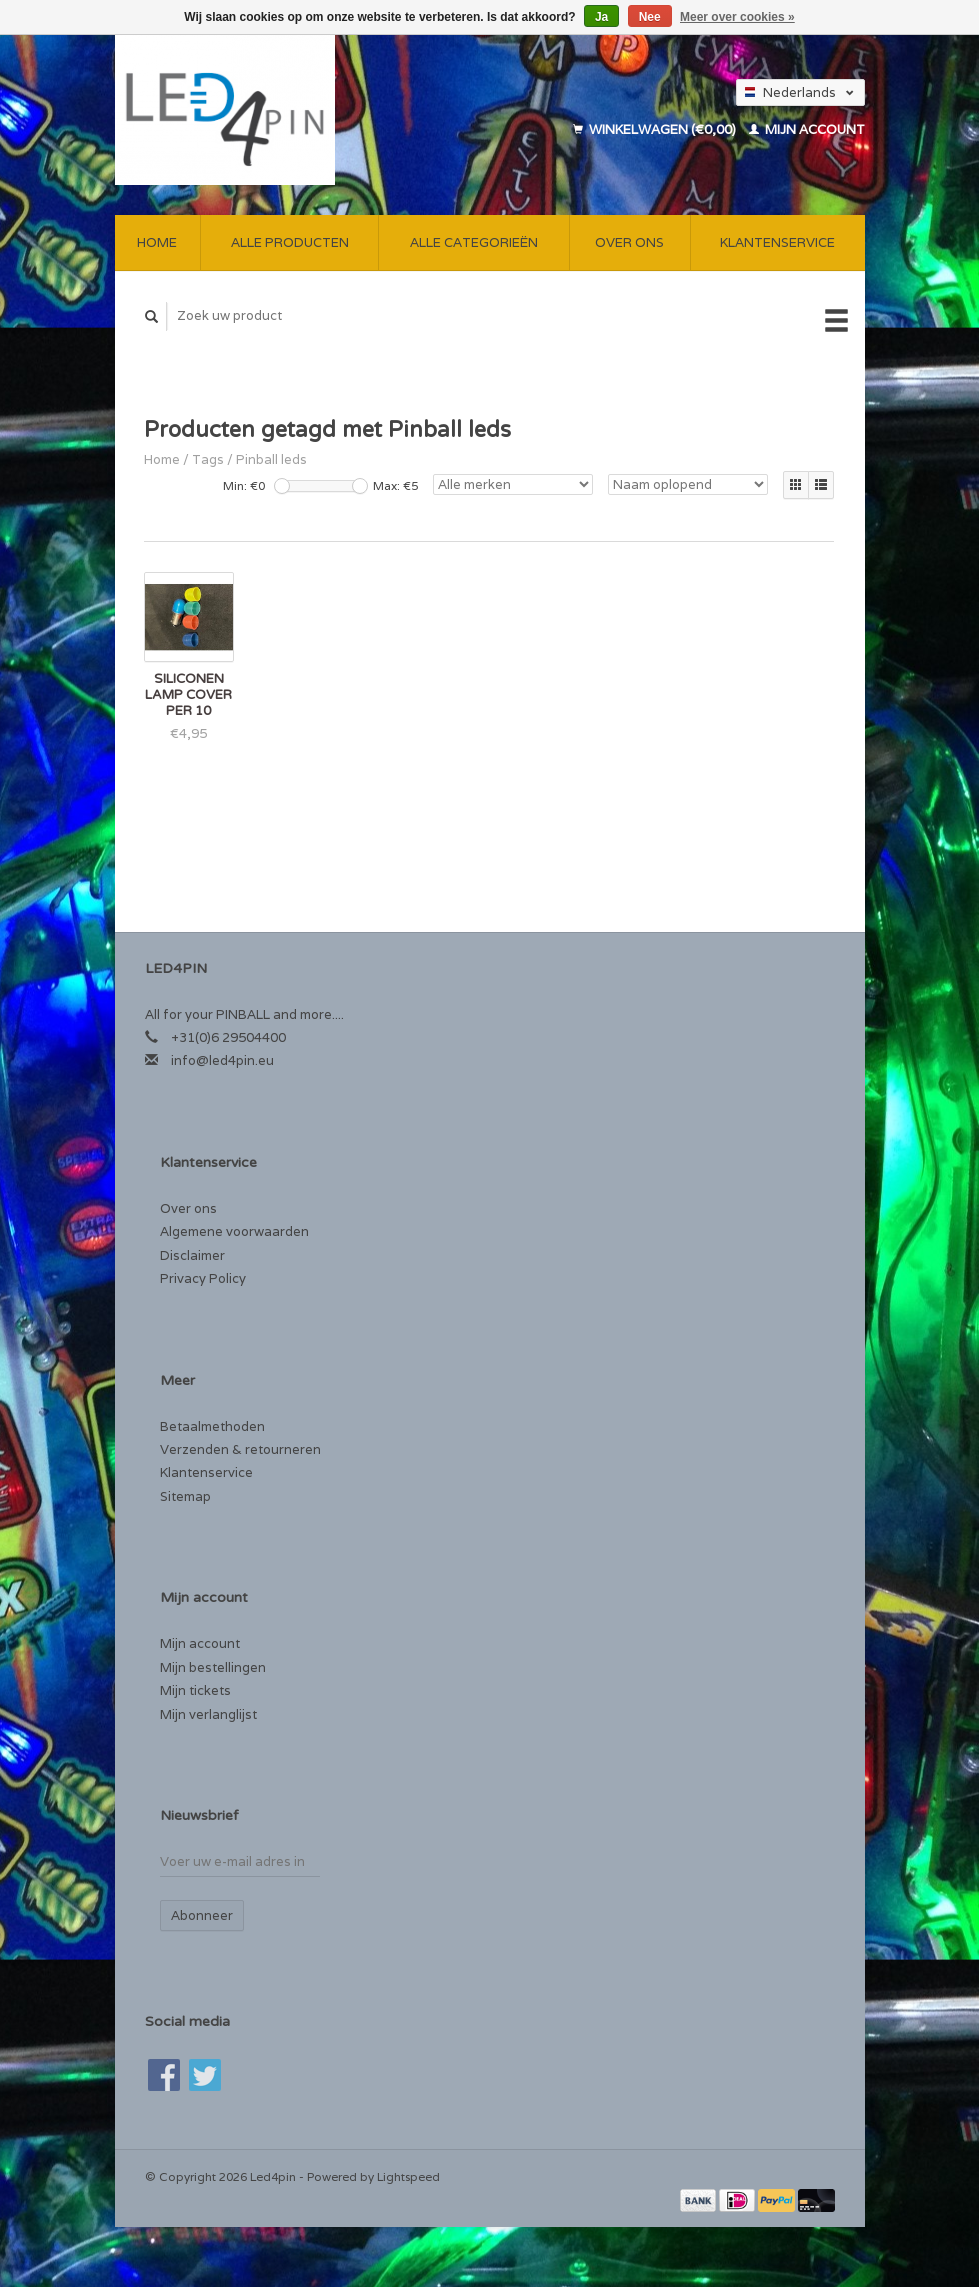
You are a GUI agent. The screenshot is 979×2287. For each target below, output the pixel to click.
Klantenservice (777, 242)
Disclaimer (192, 1255)
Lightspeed (408, 2176)
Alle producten (290, 242)
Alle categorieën (474, 242)
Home (157, 242)
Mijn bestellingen (213, 1667)
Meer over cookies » (737, 17)
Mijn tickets (195, 1690)
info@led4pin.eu (222, 1060)
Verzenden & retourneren (240, 1449)
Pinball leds (271, 459)
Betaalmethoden (212, 1426)
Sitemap (185, 1496)
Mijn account (807, 129)
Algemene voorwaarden (234, 1231)
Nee (650, 17)
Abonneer (202, 1915)
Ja (601, 17)
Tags (208, 459)
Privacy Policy (203, 1278)
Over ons (629, 242)
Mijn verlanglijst (208, 1714)
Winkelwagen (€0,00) (656, 129)
